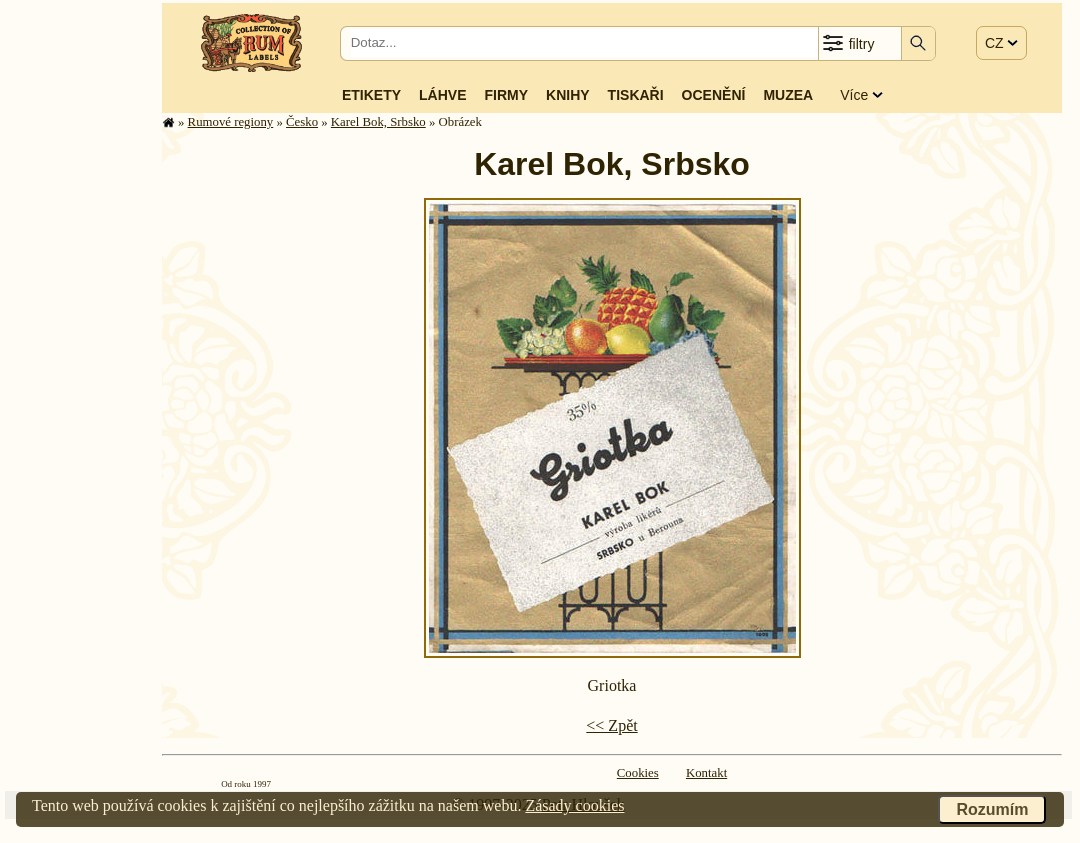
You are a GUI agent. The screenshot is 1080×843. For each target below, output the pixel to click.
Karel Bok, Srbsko (378, 122)
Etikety (371, 95)
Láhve (442, 95)
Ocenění (714, 95)
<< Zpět (611, 725)
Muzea (788, 95)
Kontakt (706, 773)
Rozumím (992, 809)
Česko (302, 122)
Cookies (638, 773)
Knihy (568, 95)
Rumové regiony (231, 122)
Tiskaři (636, 95)
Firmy (506, 95)
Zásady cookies (574, 805)
